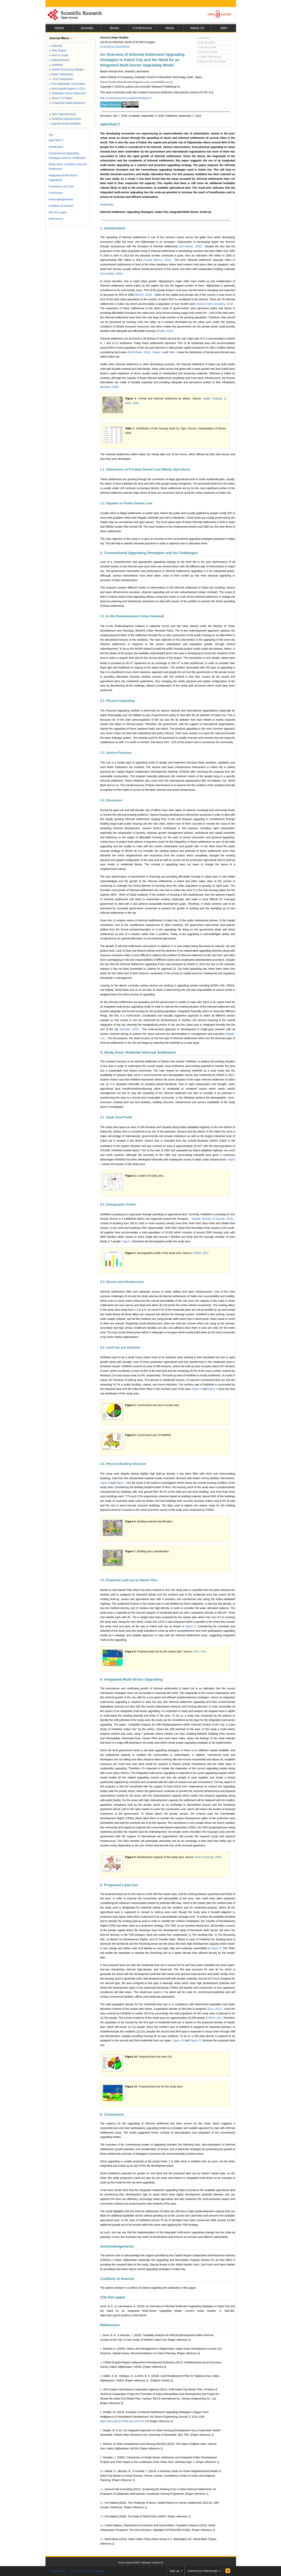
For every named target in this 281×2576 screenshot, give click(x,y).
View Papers (58, 50)
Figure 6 (105, 1482)
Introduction (56, 146)
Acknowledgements (117, 2246)
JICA (106, 2389)
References (110, 2325)
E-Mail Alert (58, 2571)
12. (102, 2502)
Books (114, 28)
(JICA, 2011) (215, 2008)
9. (101, 2457)
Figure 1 (158, 352)
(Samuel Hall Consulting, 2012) (215, 303)
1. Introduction (112, 228)
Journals (86, 28)
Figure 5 (213, 1388)
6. (101, 2412)
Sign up (174, 2570)
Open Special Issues (62, 114)
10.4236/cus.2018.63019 (115, 46)
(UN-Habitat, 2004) (111, 273)
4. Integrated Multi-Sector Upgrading (131, 1679)
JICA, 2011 (200, 1651)
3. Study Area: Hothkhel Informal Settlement (138, 1052)
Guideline (56, 64)
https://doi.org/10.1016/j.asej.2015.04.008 (124, 2421)
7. (101, 2430)
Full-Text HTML (207, 47)
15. (102, 2539)
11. (102, 2489)
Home (59, 28)
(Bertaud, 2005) (109, 386)
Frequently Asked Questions (67, 102)
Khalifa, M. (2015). (114, 2412)
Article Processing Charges (66, 69)
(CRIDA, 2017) (215, 2017)
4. (101, 2375)
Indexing (55, 45)
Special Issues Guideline (65, 123)
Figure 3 (127, 1241)
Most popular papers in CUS (67, 88)
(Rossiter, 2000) (129, 1029)
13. (102, 2516)
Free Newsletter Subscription (67, 83)
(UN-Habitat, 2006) (191, 246)
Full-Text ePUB (207, 52)
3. (101, 2362)
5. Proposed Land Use (119, 1885)
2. (101, 2348)
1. (101, 2335)
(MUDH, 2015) (144, 294)
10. (102, 2471)
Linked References (209, 56)
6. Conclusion (112, 2114)
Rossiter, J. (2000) (114, 2457)
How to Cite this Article (211, 61)
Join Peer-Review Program (88, 2571)
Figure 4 (197, 1388)
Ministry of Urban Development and (124, 2443)
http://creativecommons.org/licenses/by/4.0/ (125, 98)
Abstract (203, 37)
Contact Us (157, 2562)
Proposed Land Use (61, 186)
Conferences (142, 28)
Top (51, 134)
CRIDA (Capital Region (116, 2362)
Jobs (223, 28)
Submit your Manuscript (203, 2570)
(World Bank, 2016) (139, 352)
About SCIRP (133, 2562)
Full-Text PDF (206, 42)
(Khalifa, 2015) (165, 330)
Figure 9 (216, 1948)
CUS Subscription (61, 79)
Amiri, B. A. (109, 2335)
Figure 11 (196, 2040)
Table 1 (172, 352)
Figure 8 (190, 1626)
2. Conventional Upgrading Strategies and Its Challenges (149, 553)
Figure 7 (121, 1482)
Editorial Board (59, 59)
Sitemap (146, 2562)
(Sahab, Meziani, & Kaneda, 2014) (213, 1218)
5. (101, 2389)
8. (101, 2443)
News (169, 28)
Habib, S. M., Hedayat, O (118, 2375)
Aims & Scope (58, 55)
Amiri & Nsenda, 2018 (208, 1857)
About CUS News (60, 98)
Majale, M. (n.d (112, 2430)
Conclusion (56, 192)
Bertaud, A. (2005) (114, 2348)
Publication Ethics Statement (67, 93)
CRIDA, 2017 (201, 1252)
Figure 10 (178, 2040)
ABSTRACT (110, 124)
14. (102, 2525)
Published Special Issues (65, 118)
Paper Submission (61, 74)
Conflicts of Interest (117, 2279)
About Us (197, 28)
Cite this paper (112, 2297)
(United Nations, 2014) (157, 259)
